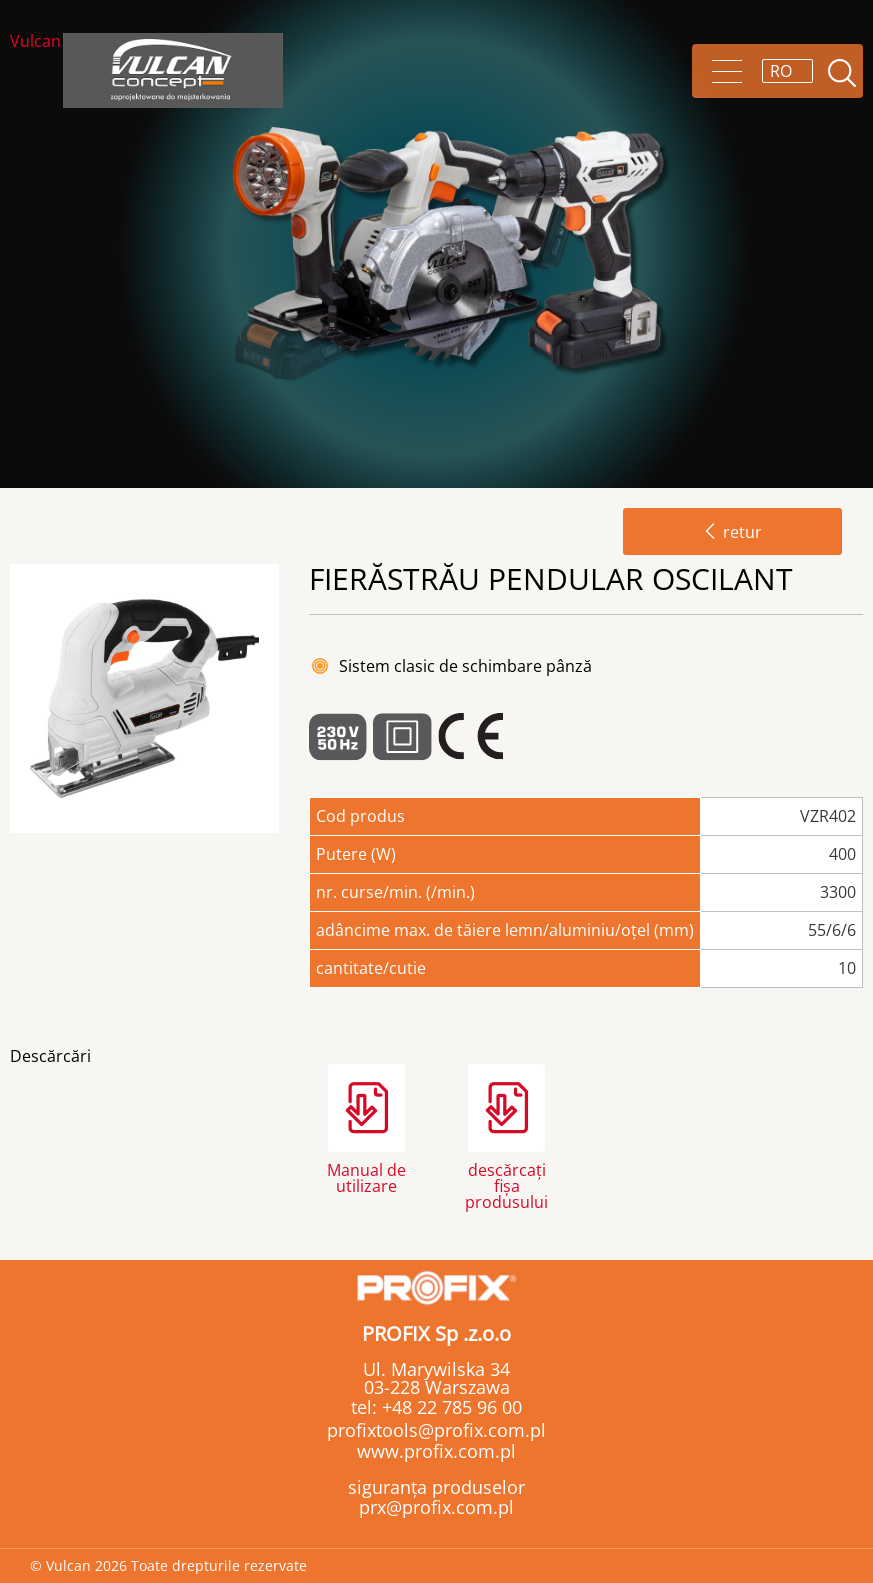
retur (732, 532)
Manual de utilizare (366, 1178)
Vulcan (35, 42)
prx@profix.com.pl (436, 1507)
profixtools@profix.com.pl (436, 1430)
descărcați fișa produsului (506, 1184)
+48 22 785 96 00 (449, 1407)
